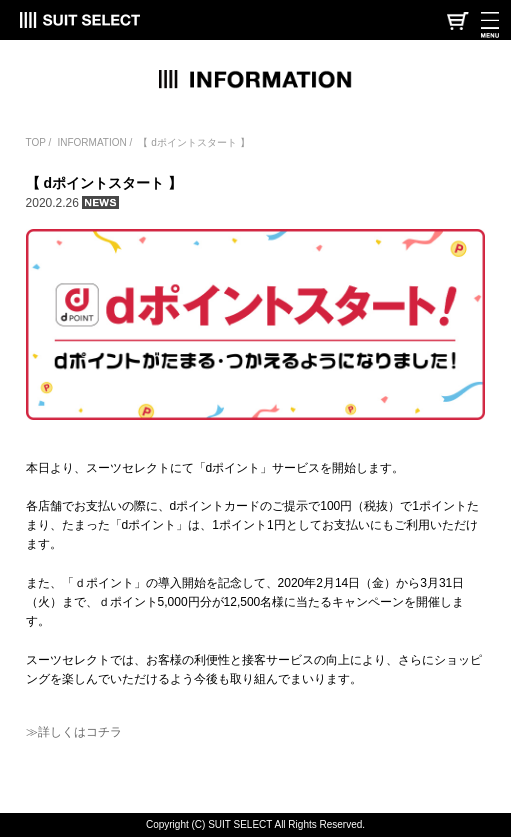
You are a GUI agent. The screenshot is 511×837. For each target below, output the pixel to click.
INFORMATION (91, 142)
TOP (36, 142)
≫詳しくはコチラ (74, 732)
